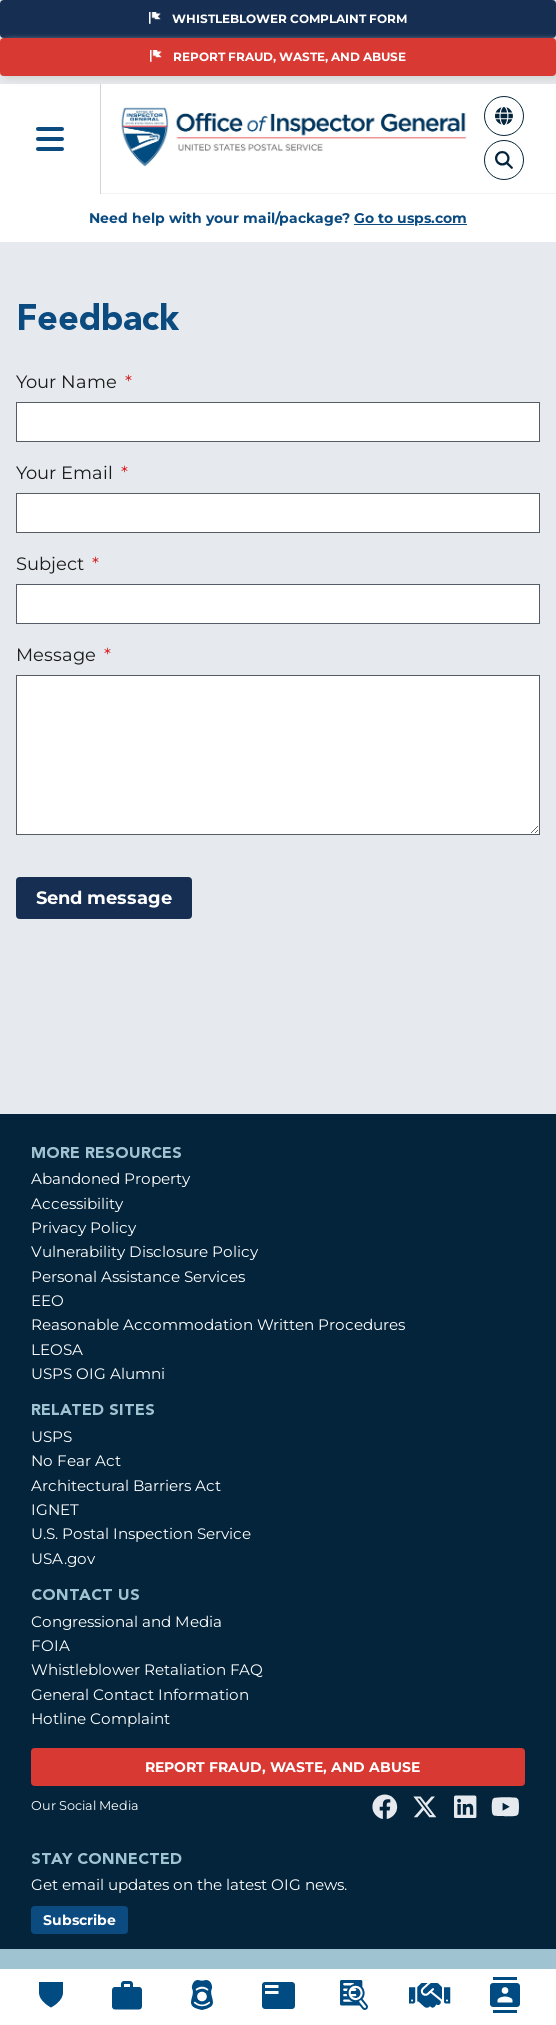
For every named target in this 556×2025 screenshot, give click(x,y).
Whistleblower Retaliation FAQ (147, 1669)
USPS (51, 1436)
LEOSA (57, 1349)
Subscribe (79, 1920)
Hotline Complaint (100, 1718)
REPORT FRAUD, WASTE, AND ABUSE (282, 1767)
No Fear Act (76, 1460)
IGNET (55, 1509)
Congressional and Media (126, 1621)
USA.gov (63, 1558)
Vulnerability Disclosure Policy (144, 1251)
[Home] (294, 158)
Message (58, 654)
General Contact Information (140, 1694)
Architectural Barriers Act (126, 1485)
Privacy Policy (83, 1227)
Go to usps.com (410, 218)
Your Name (69, 381)
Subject (52, 563)
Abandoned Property (110, 1178)
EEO (47, 1300)
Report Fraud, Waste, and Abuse (278, 56)
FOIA (50, 1645)
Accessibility (77, 1203)
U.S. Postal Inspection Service (141, 1533)
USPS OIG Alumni (98, 1373)
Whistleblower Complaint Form (278, 18)
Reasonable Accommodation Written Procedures (218, 1324)
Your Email (67, 472)
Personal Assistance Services (138, 1276)
